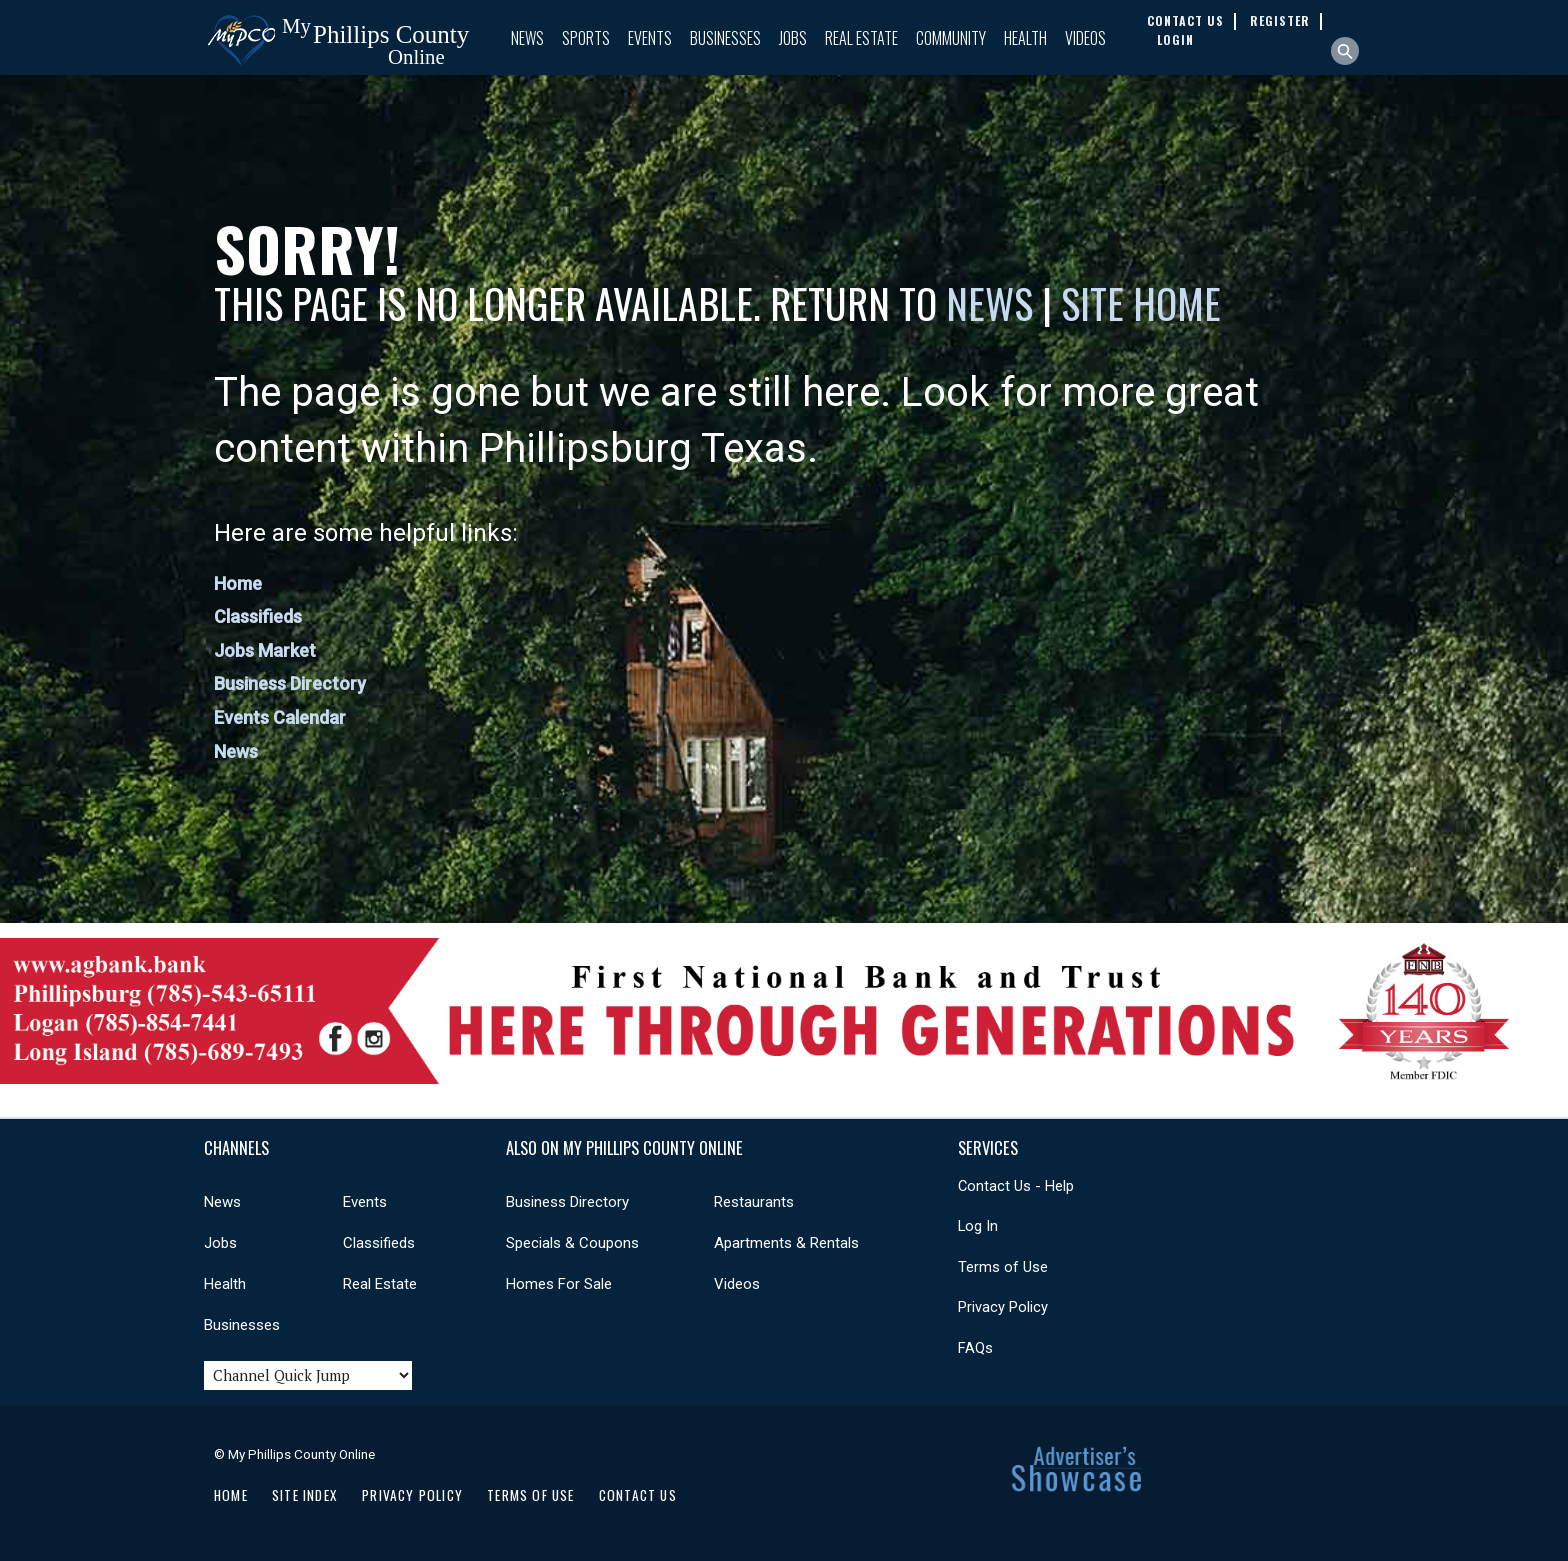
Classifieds (258, 616)
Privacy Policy (1003, 1307)
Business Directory (290, 683)
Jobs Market (265, 650)
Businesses (725, 38)
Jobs (793, 38)
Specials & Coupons (572, 1243)
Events (650, 38)
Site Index (305, 1495)
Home (238, 583)
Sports (586, 38)
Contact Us (638, 1495)
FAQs (975, 1348)
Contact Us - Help (1016, 1186)
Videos (1085, 38)
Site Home (1141, 303)
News (527, 38)
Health (1025, 38)
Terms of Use (1003, 1267)
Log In (978, 1226)
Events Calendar (280, 717)
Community (951, 38)
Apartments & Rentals (786, 1243)
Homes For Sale (559, 1284)
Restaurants (754, 1202)
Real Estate (861, 38)
